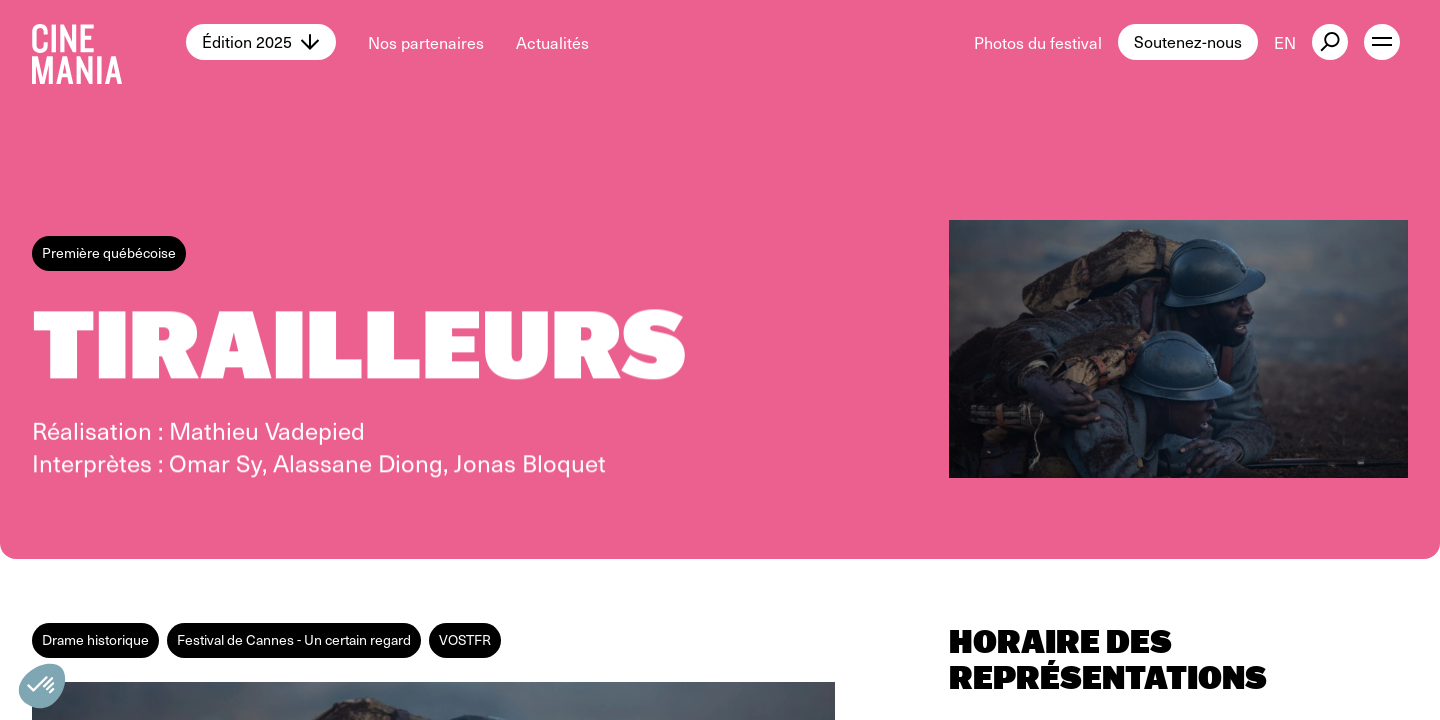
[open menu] (1382, 42)
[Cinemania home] (109, 42)
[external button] (1330, 42)
